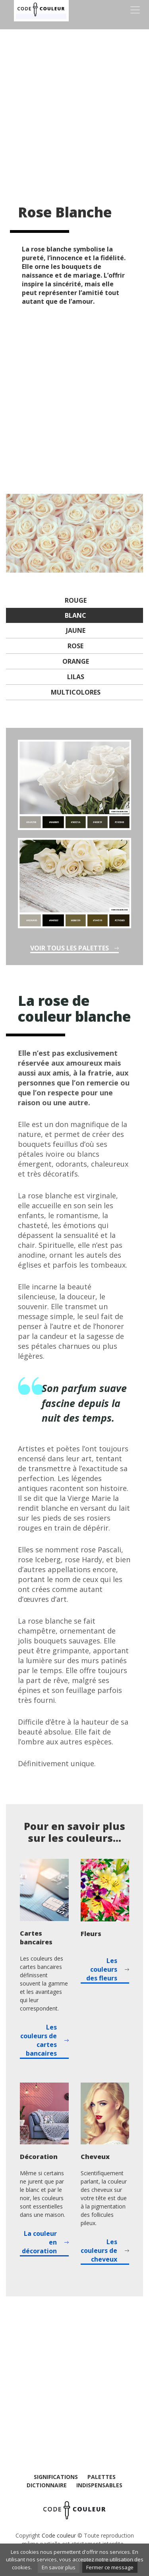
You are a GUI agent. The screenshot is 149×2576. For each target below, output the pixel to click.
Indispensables (99, 2485)
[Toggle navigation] (135, 10)
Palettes (101, 2477)
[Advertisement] (74, 110)
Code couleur (59, 2535)
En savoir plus (58, 2567)
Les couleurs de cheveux (99, 2250)
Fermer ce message (110, 2567)
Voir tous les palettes (69, 948)
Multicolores (76, 692)
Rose (75, 646)
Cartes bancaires (36, 1937)
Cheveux (95, 2156)
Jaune (75, 630)
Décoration (39, 2156)
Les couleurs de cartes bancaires (38, 2040)
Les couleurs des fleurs (101, 1969)
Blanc (75, 615)
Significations (56, 2477)
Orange (75, 661)
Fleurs (91, 1933)
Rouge (76, 600)
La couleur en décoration (39, 2242)
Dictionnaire (47, 2485)
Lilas (75, 676)
